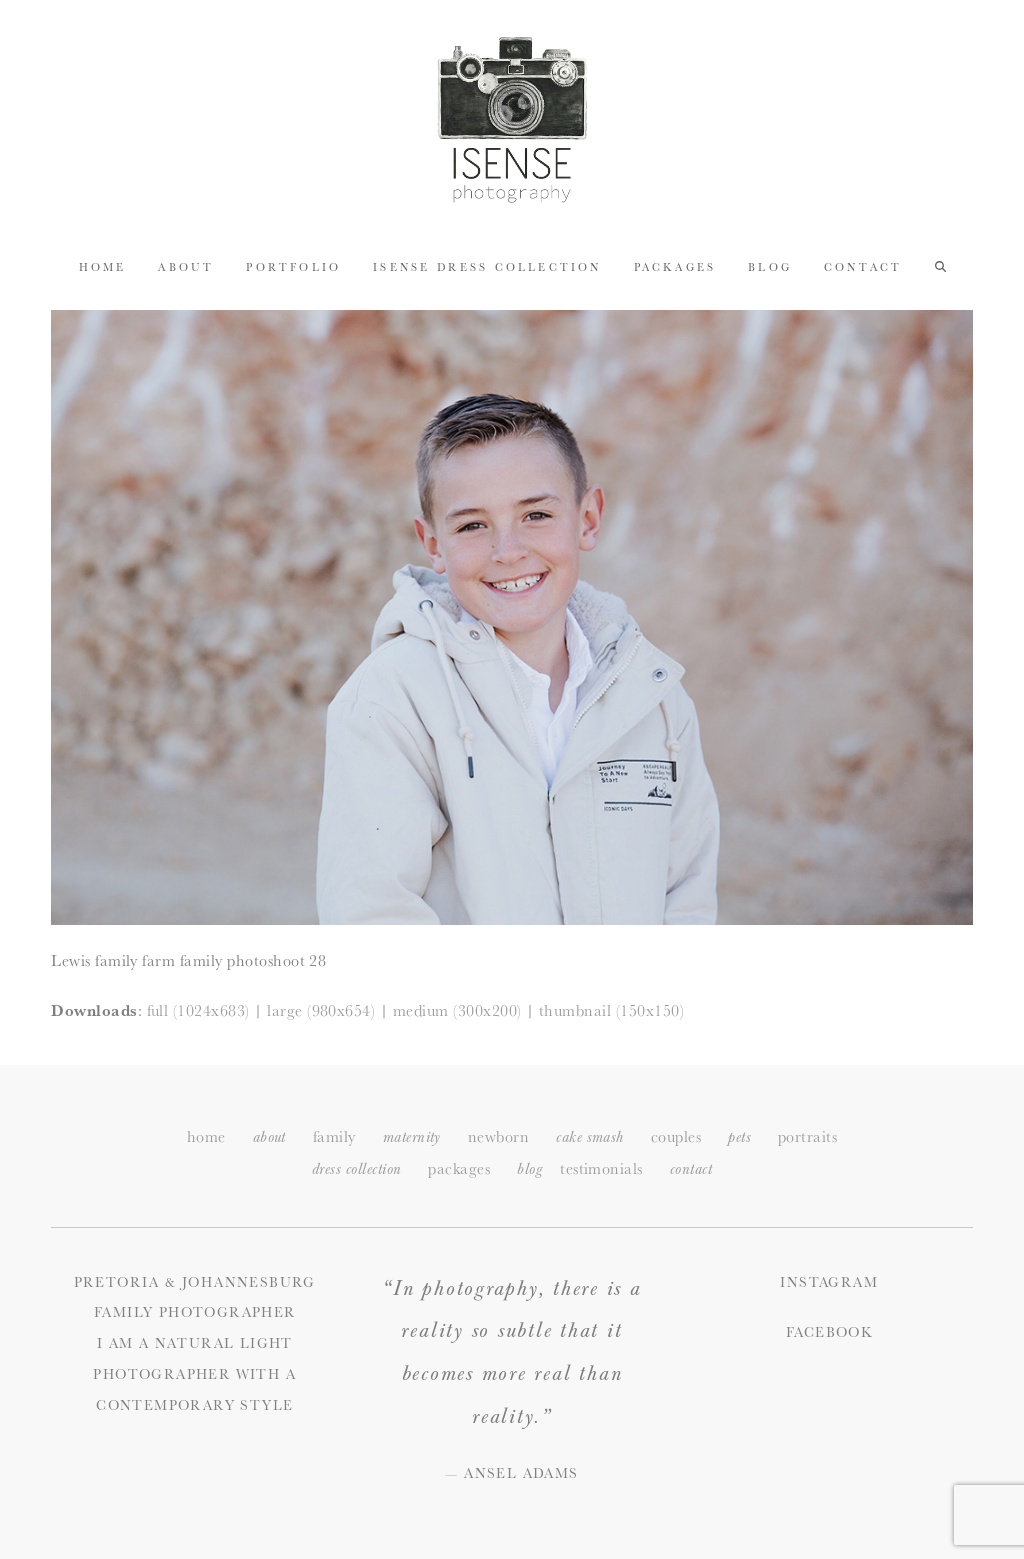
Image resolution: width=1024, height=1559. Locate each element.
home (206, 1136)
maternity (412, 1137)
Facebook (829, 1332)
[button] (940, 265)
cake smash (590, 1137)
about (269, 1137)
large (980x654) (321, 1010)
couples (676, 1136)
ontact (691, 1169)
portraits (807, 1136)
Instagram (829, 1282)
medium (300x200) (457, 1010)
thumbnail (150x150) (611, 1010)
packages (459, 1168)
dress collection (357, 1169)
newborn (498, 1136)
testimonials (601, 1168)
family (334, 1136)
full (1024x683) (198, 1010)
